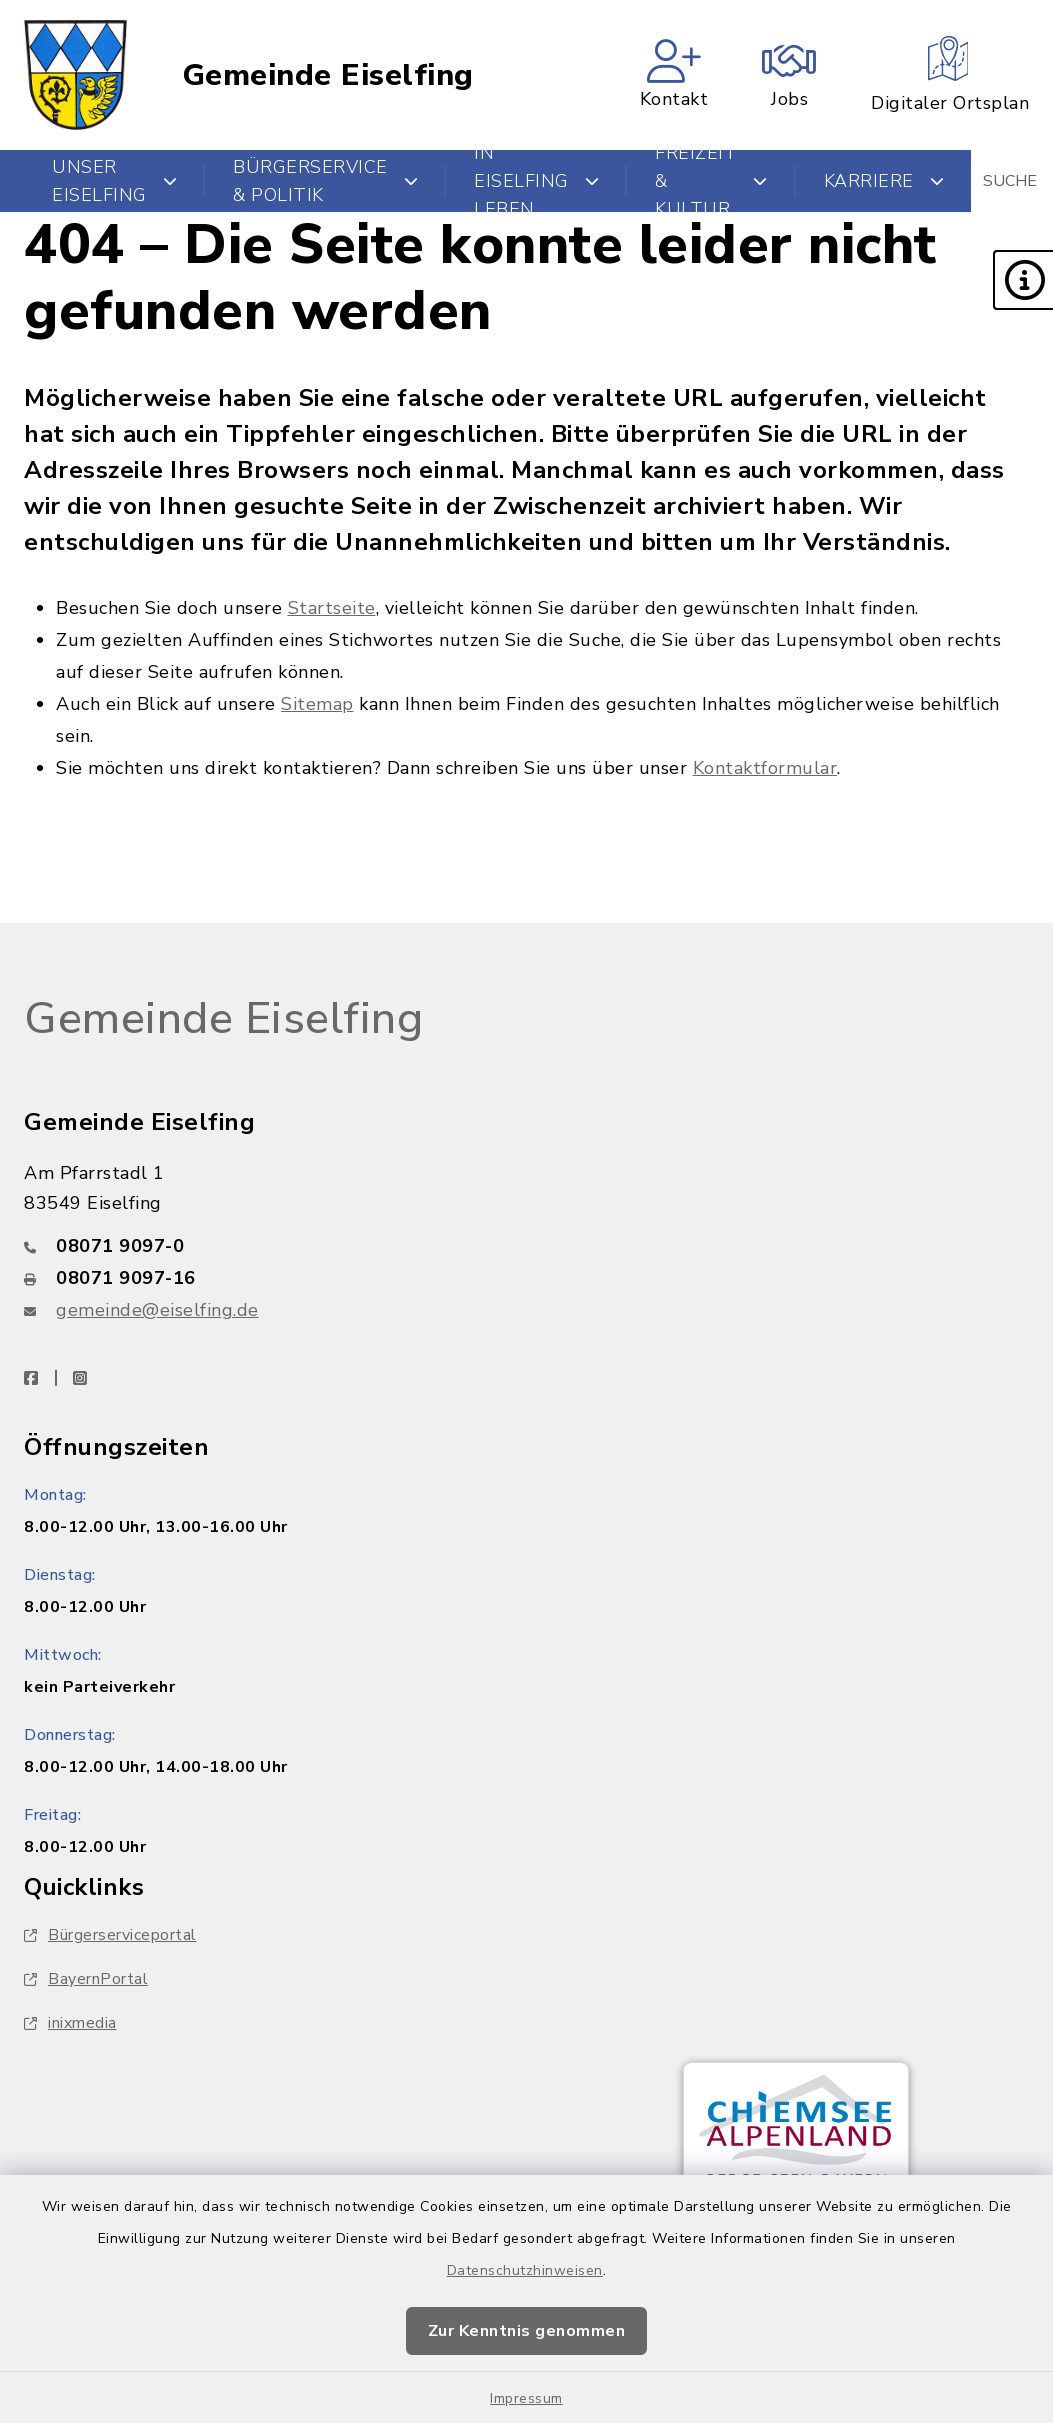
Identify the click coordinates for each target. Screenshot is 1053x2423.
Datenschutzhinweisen (525, 2270)
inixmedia (70, 2023)
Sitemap (317, 704)
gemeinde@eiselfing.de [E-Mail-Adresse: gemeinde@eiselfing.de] (157, 1310)
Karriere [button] (884, 181)
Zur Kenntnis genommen (527, 2331)
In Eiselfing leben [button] (536, 181)
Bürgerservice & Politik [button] (325, 181)
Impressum (526, 2398)
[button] (1023, 280)
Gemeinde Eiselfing (328, 75)
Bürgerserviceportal (110, 1935)
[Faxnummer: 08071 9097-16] (526, 1278)
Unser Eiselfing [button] (114, 181)
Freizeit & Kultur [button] (711, 181)
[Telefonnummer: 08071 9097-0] (526, 1246)
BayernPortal (86, 1979)
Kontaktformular (765, 768)
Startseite (332, 608)
